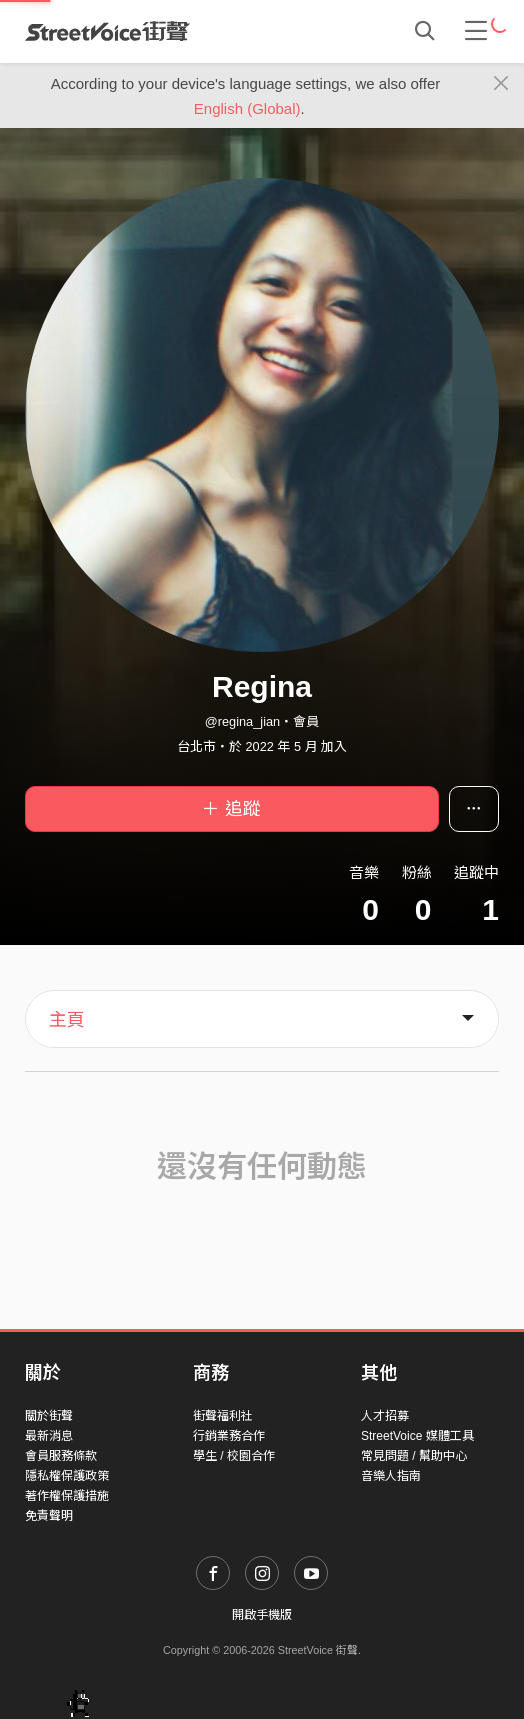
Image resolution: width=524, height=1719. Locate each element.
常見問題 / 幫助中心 (414, 1456)
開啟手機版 (262, 1615)
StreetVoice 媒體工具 (417, 1436)
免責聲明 (49, 1516)
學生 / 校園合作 (234, 1456)
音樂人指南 (391, 1476)
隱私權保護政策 (67, 1476)
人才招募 (385, 1416)
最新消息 (49, 1436)
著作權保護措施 (67, 1496)
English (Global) (247, 108)
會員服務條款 (61, 1456)
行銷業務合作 (229, 1436)
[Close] (501, 84)
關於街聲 (49, 1416)
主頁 (67, 1020)
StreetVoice (107, 31)
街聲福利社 (223, 1416)
